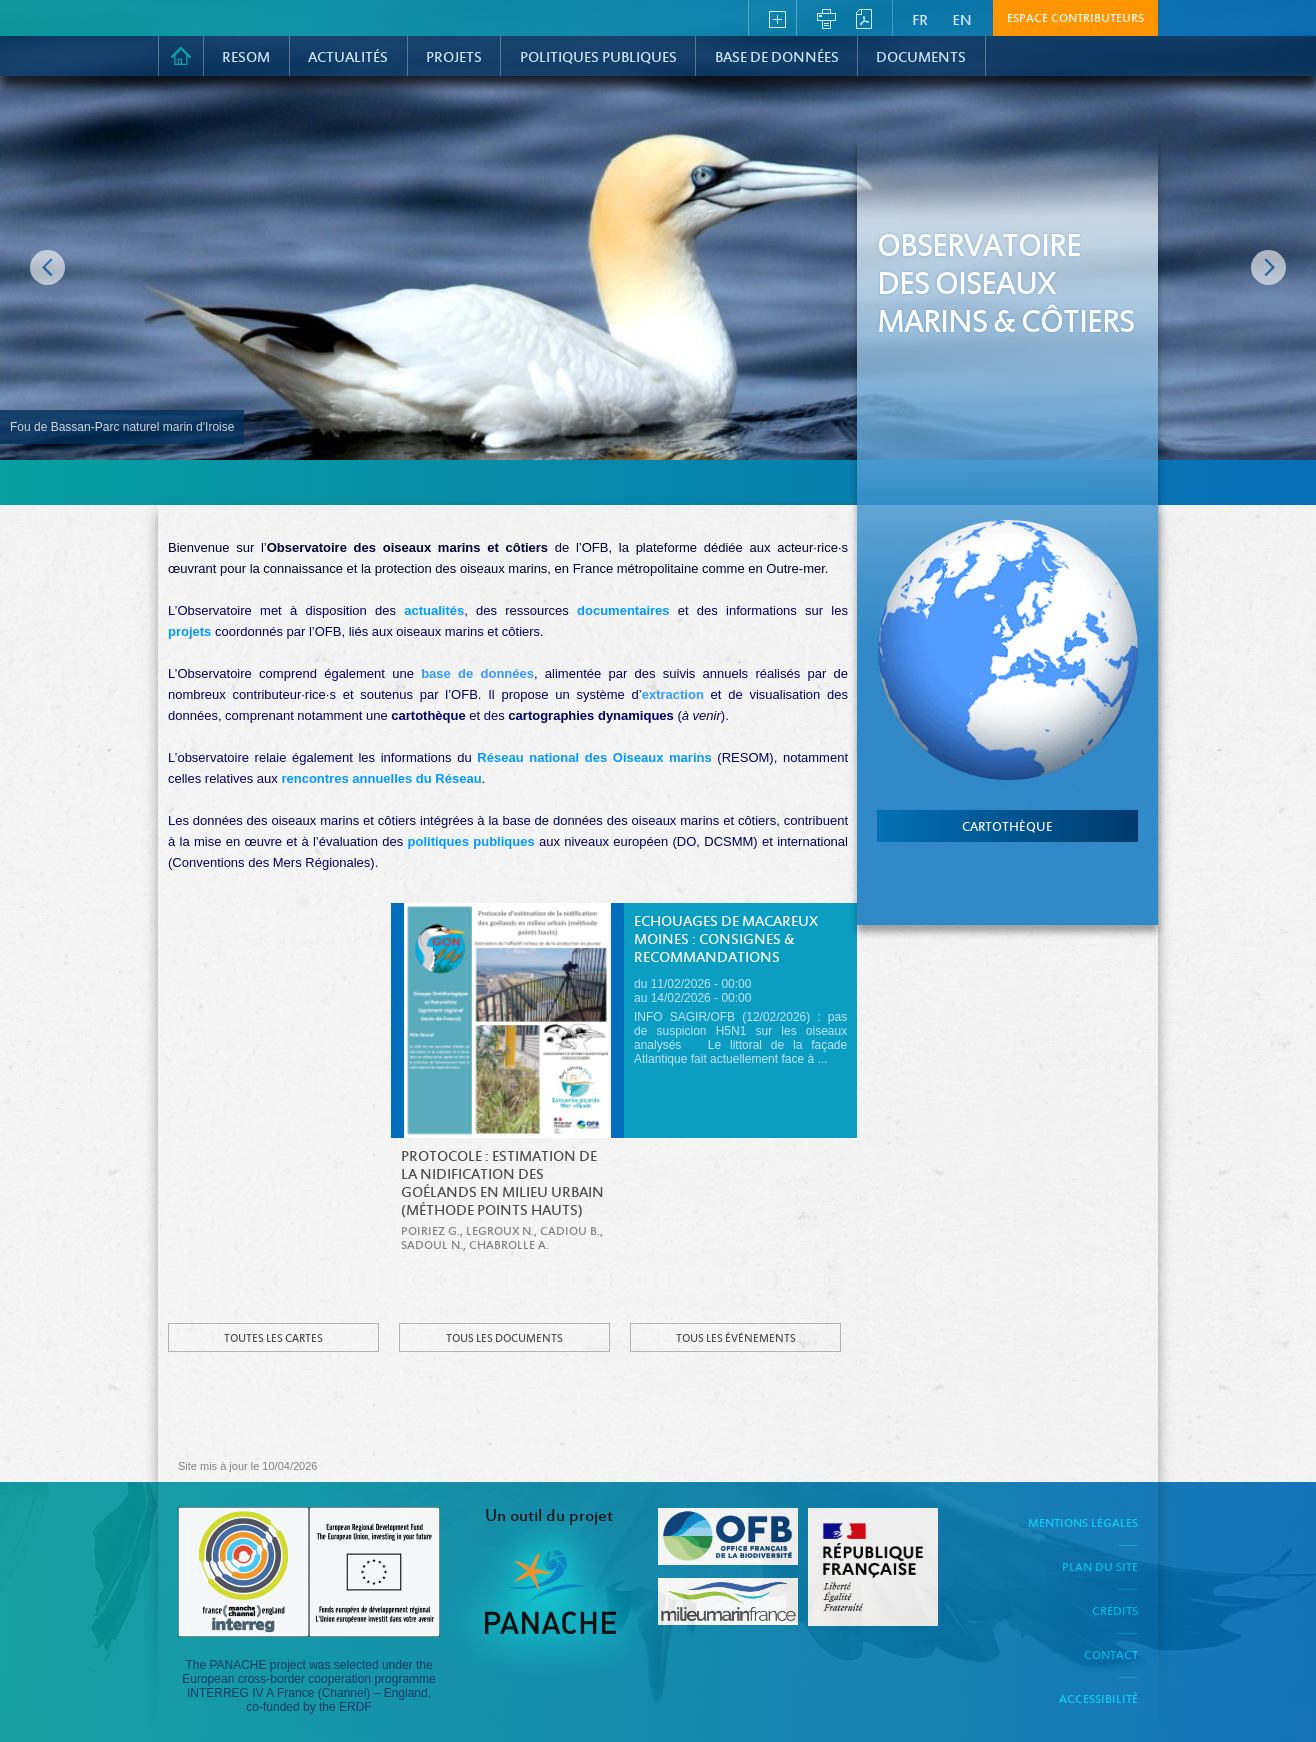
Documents (921, 58)
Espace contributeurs (1075, 19)
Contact (1111, 1656)
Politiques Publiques (598, 58)
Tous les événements (736, 1339)
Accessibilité (1098, 1700)
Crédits (1115, 1612)
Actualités (348, 58)
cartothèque (1007, 828)
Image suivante (1268, 267)
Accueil (181, 56)
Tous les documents (504, 1339)
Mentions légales (1083, 1524)
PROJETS (454, 58)
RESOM (246, 58)
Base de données (777, 58)
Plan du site (1100, 1568)
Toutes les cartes (273, 1339)
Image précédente (47, 267)
